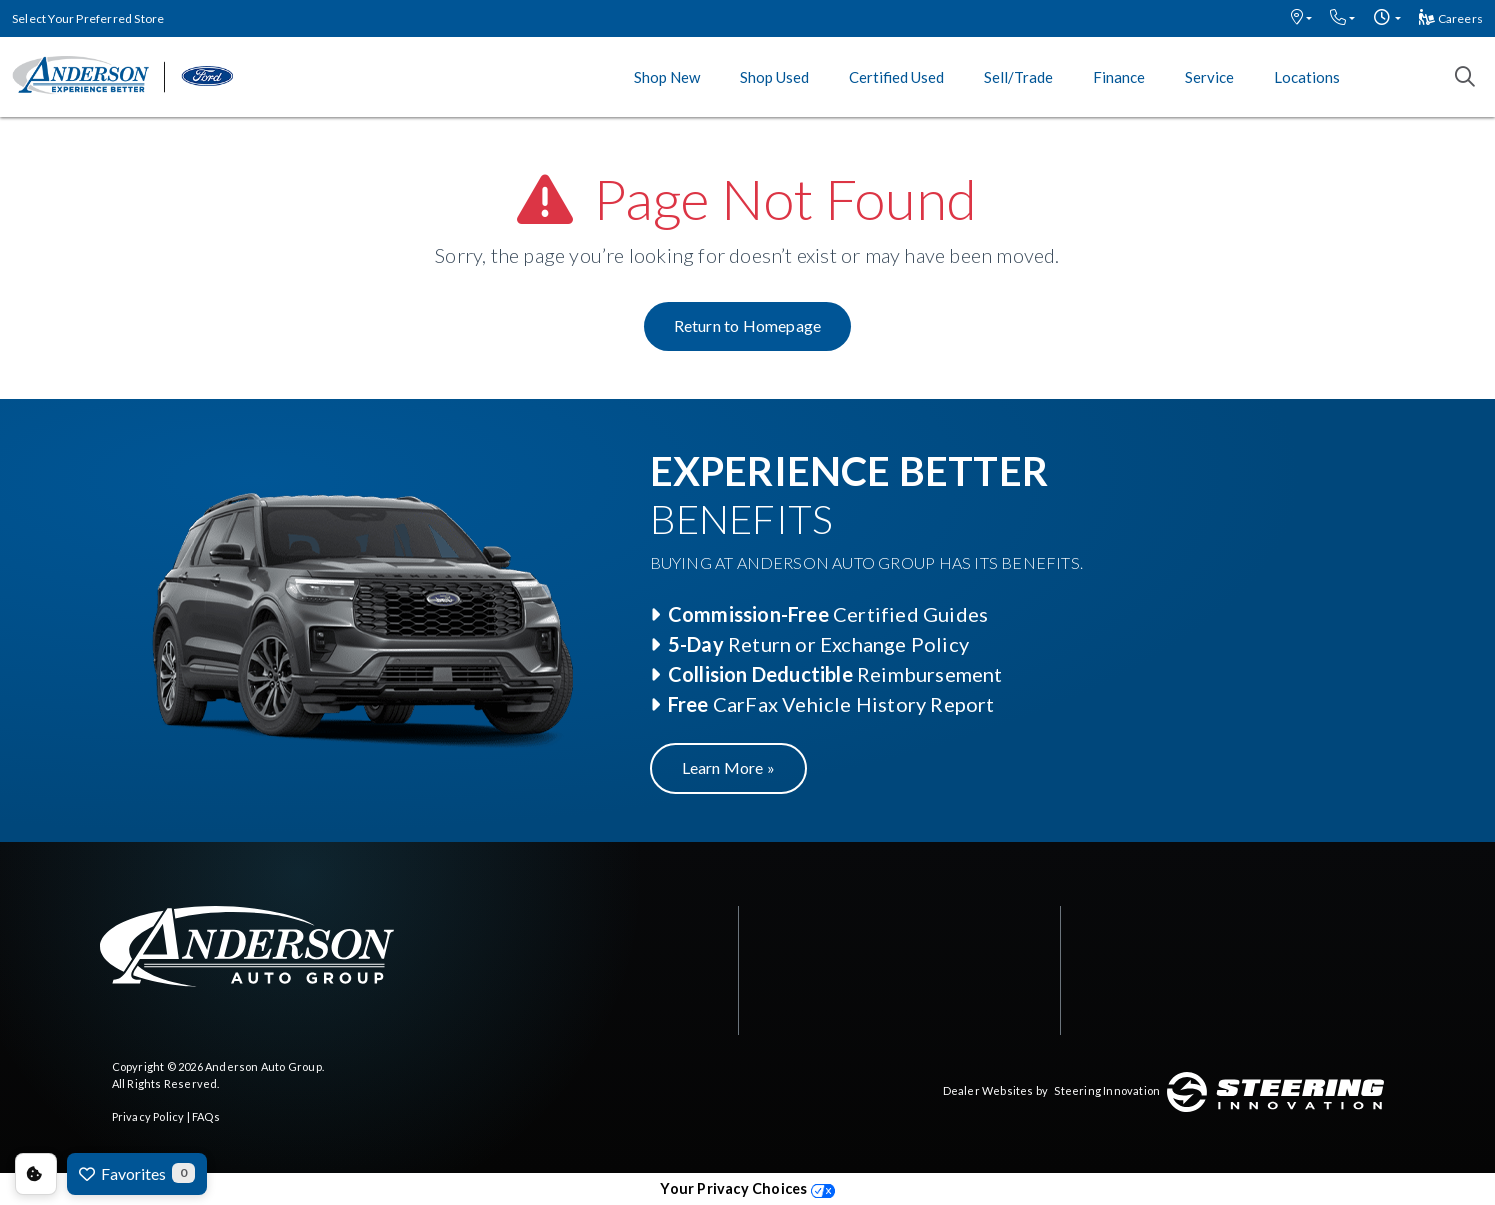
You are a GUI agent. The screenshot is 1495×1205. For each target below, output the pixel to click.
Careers (1451, 18)
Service (1209, 77)
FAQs (206, 1116)
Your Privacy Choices (747, 1188)
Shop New (667, 77)
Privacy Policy (148, 1116)
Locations (1307, 77)
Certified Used (896, 77)
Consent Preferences (36, 1174)
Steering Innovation (1107, 1090)
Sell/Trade (1018, 77)
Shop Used (774, 77)
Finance (1119, 77)
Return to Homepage (748, 325)
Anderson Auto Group (263, 1066)
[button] (1301, 18)
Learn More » (728, 767)
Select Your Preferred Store (88, 18)
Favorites (137, 1173)
